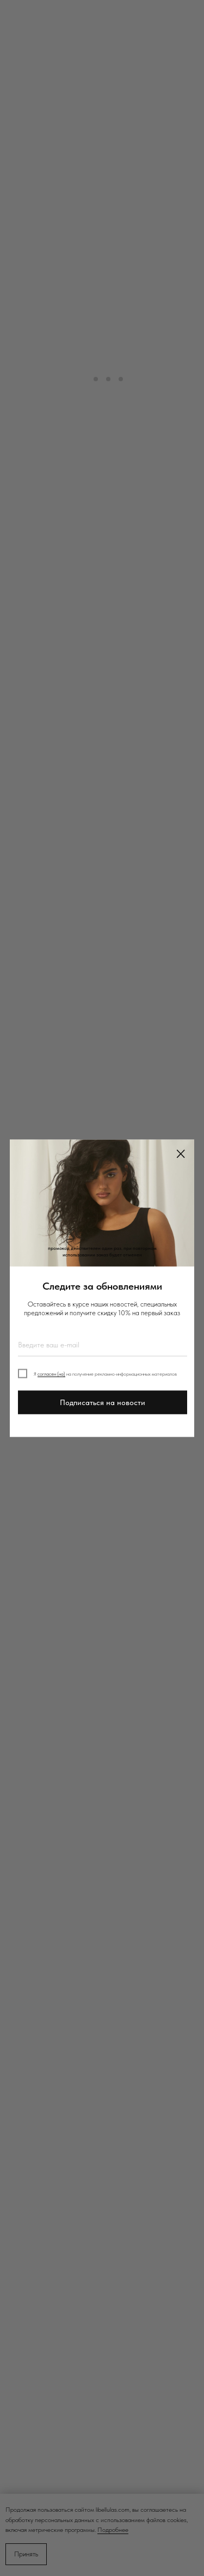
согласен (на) (51, 1374)
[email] (102, 1344)
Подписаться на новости (102, 1402)
